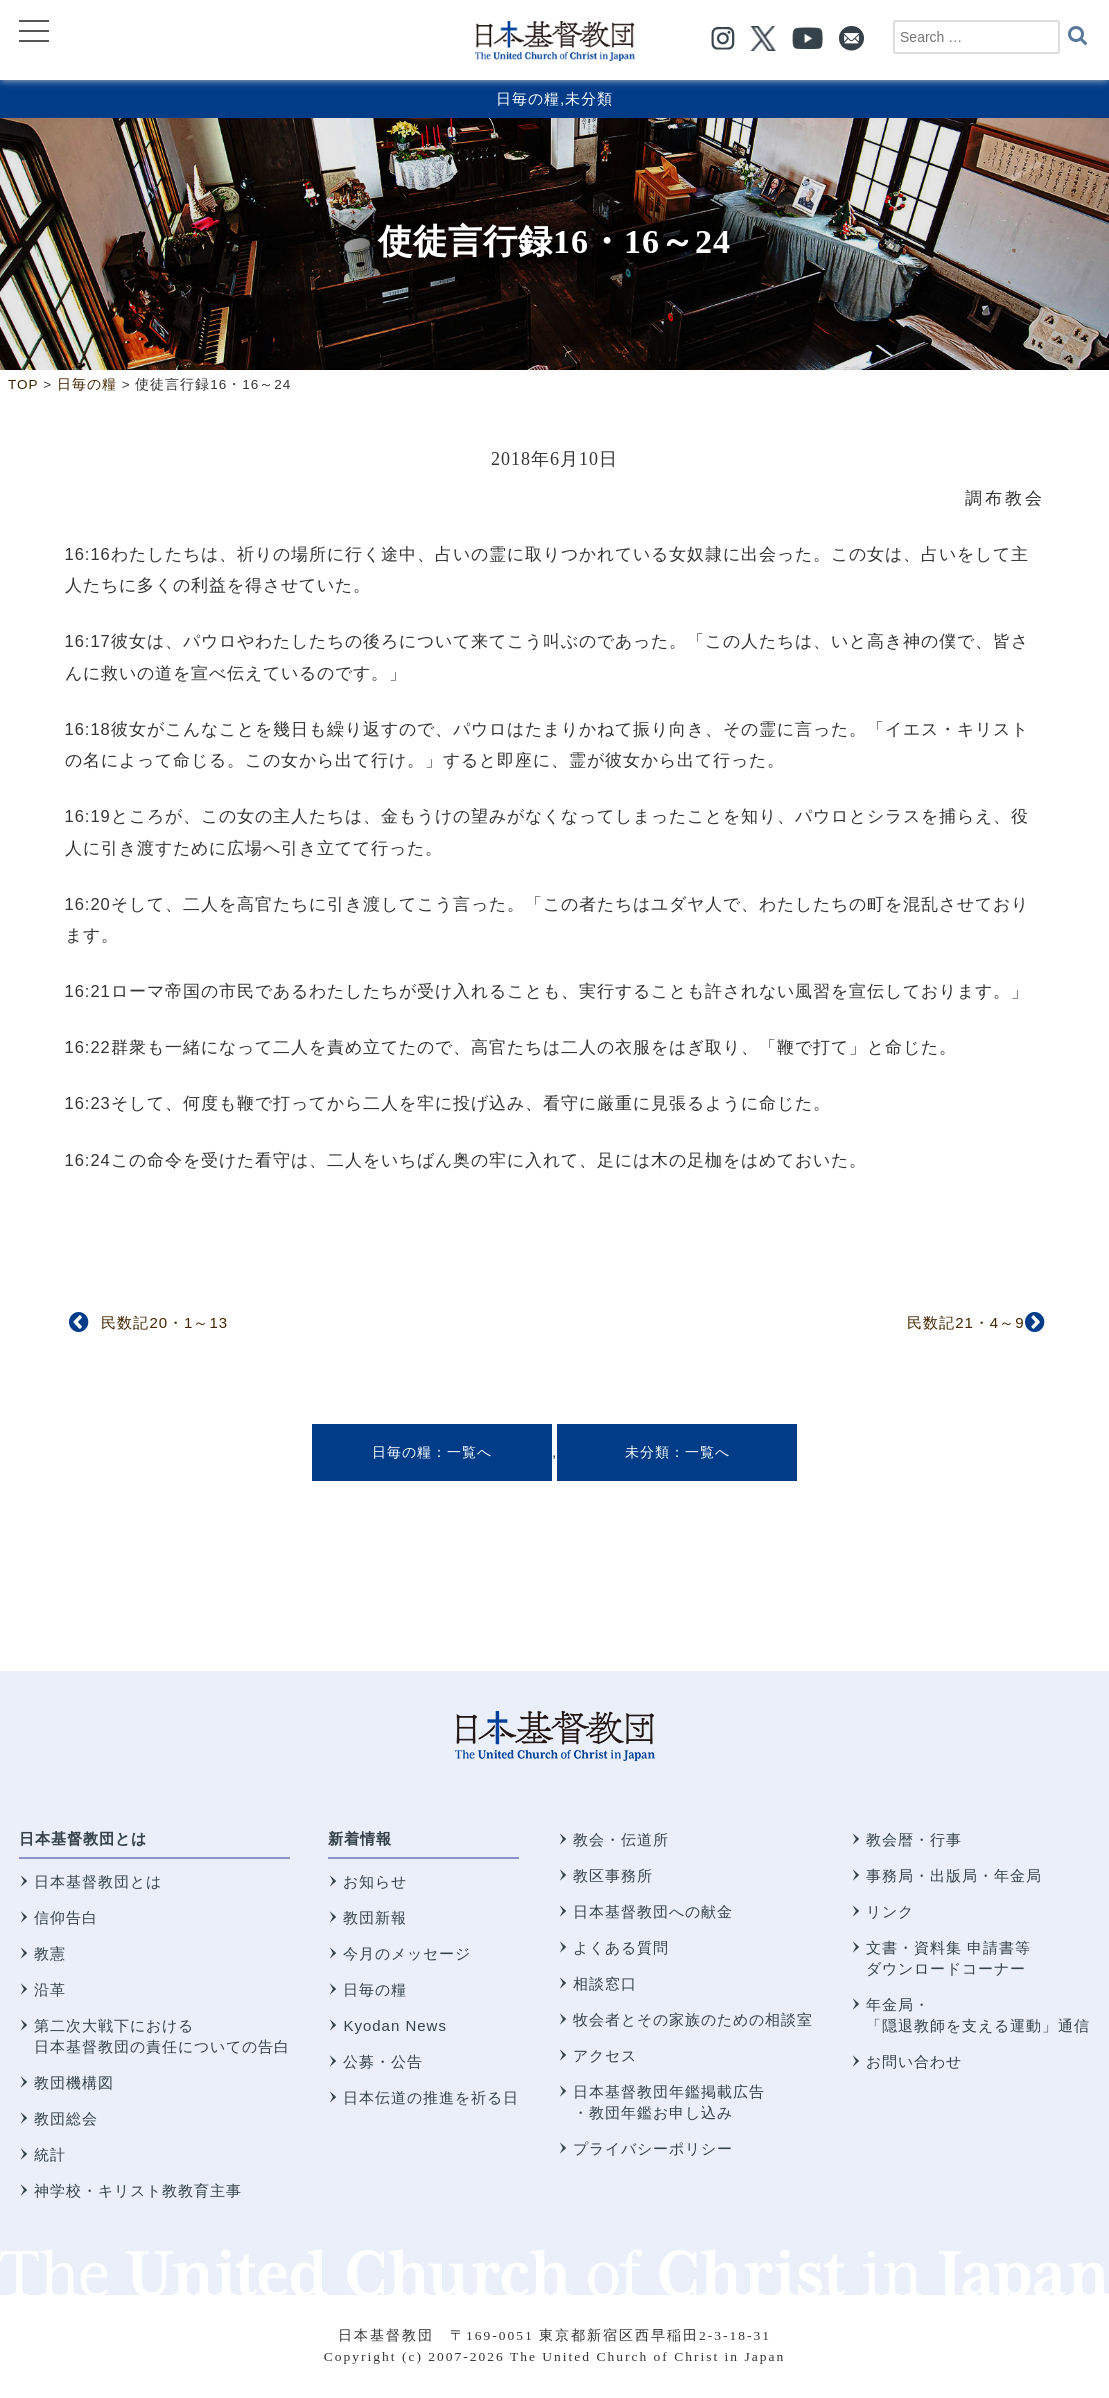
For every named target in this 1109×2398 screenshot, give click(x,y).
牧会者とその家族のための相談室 (693, 2019)
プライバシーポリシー (653, 2148)
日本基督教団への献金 (653, 1911)
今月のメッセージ (407, 1953)
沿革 (50, 1989)
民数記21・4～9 (965, 1322)
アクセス (605, 2055)
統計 (50, 2154)
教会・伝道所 (621, 1839)
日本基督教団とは (83, 1838)
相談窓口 (605, 1983)
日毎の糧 (528, 98)
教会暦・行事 (914, 1839)
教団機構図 (74, 2082)
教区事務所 (613, 1875)
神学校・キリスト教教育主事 (138, 2190)
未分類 (589, 98)
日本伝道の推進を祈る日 (431, 2097)
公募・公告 (383, 2061)
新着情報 (360, 1838)
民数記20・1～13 (164, 1322)
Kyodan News (395, 2025)
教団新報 (375, 1917)
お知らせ (375, 1881)
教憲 (50, 1953)
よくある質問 (621, 1947)
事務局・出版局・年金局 (954, 1875)
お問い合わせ (914, 2061)
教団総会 (66, 2118)
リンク (890, 1911)
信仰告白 (66, 1917)
